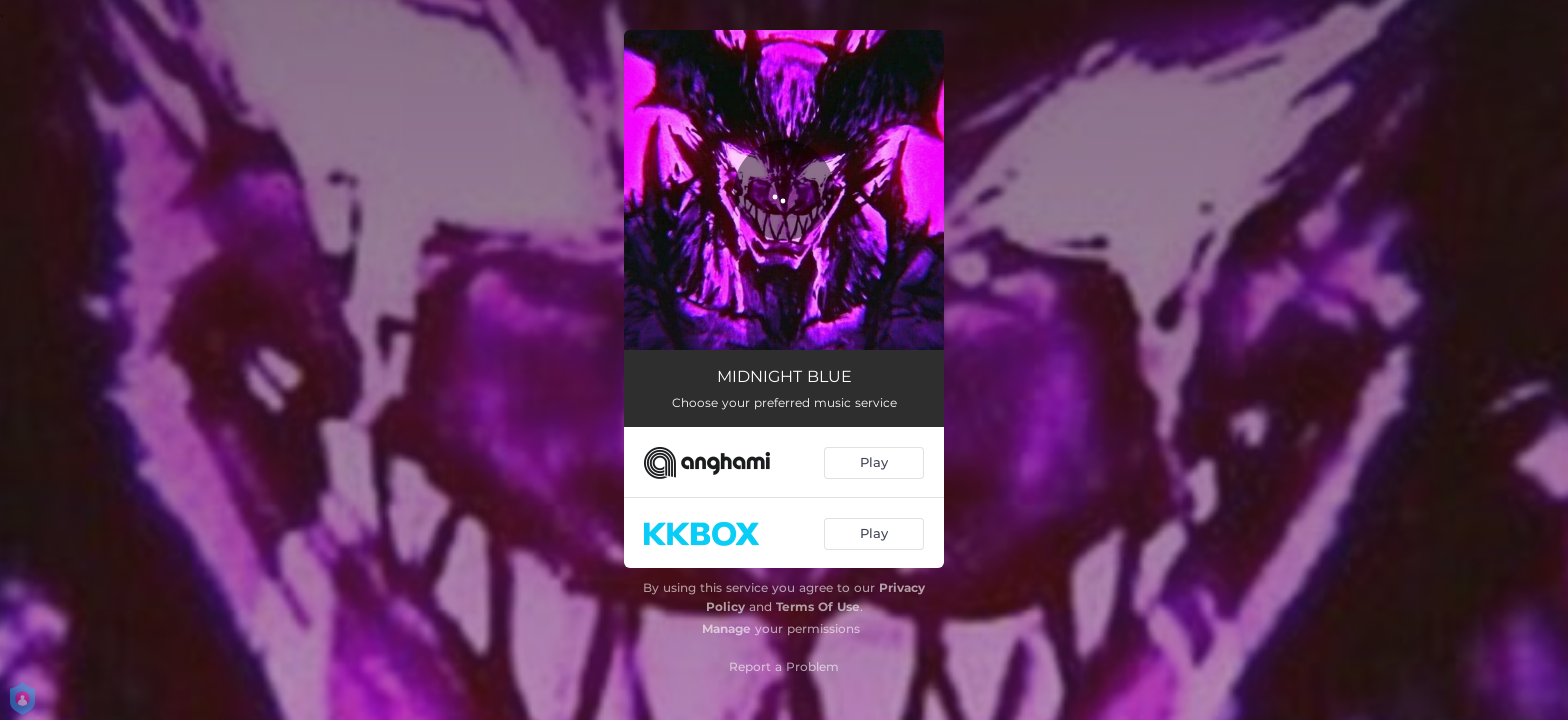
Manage (726, 628)
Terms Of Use (818, 606)
